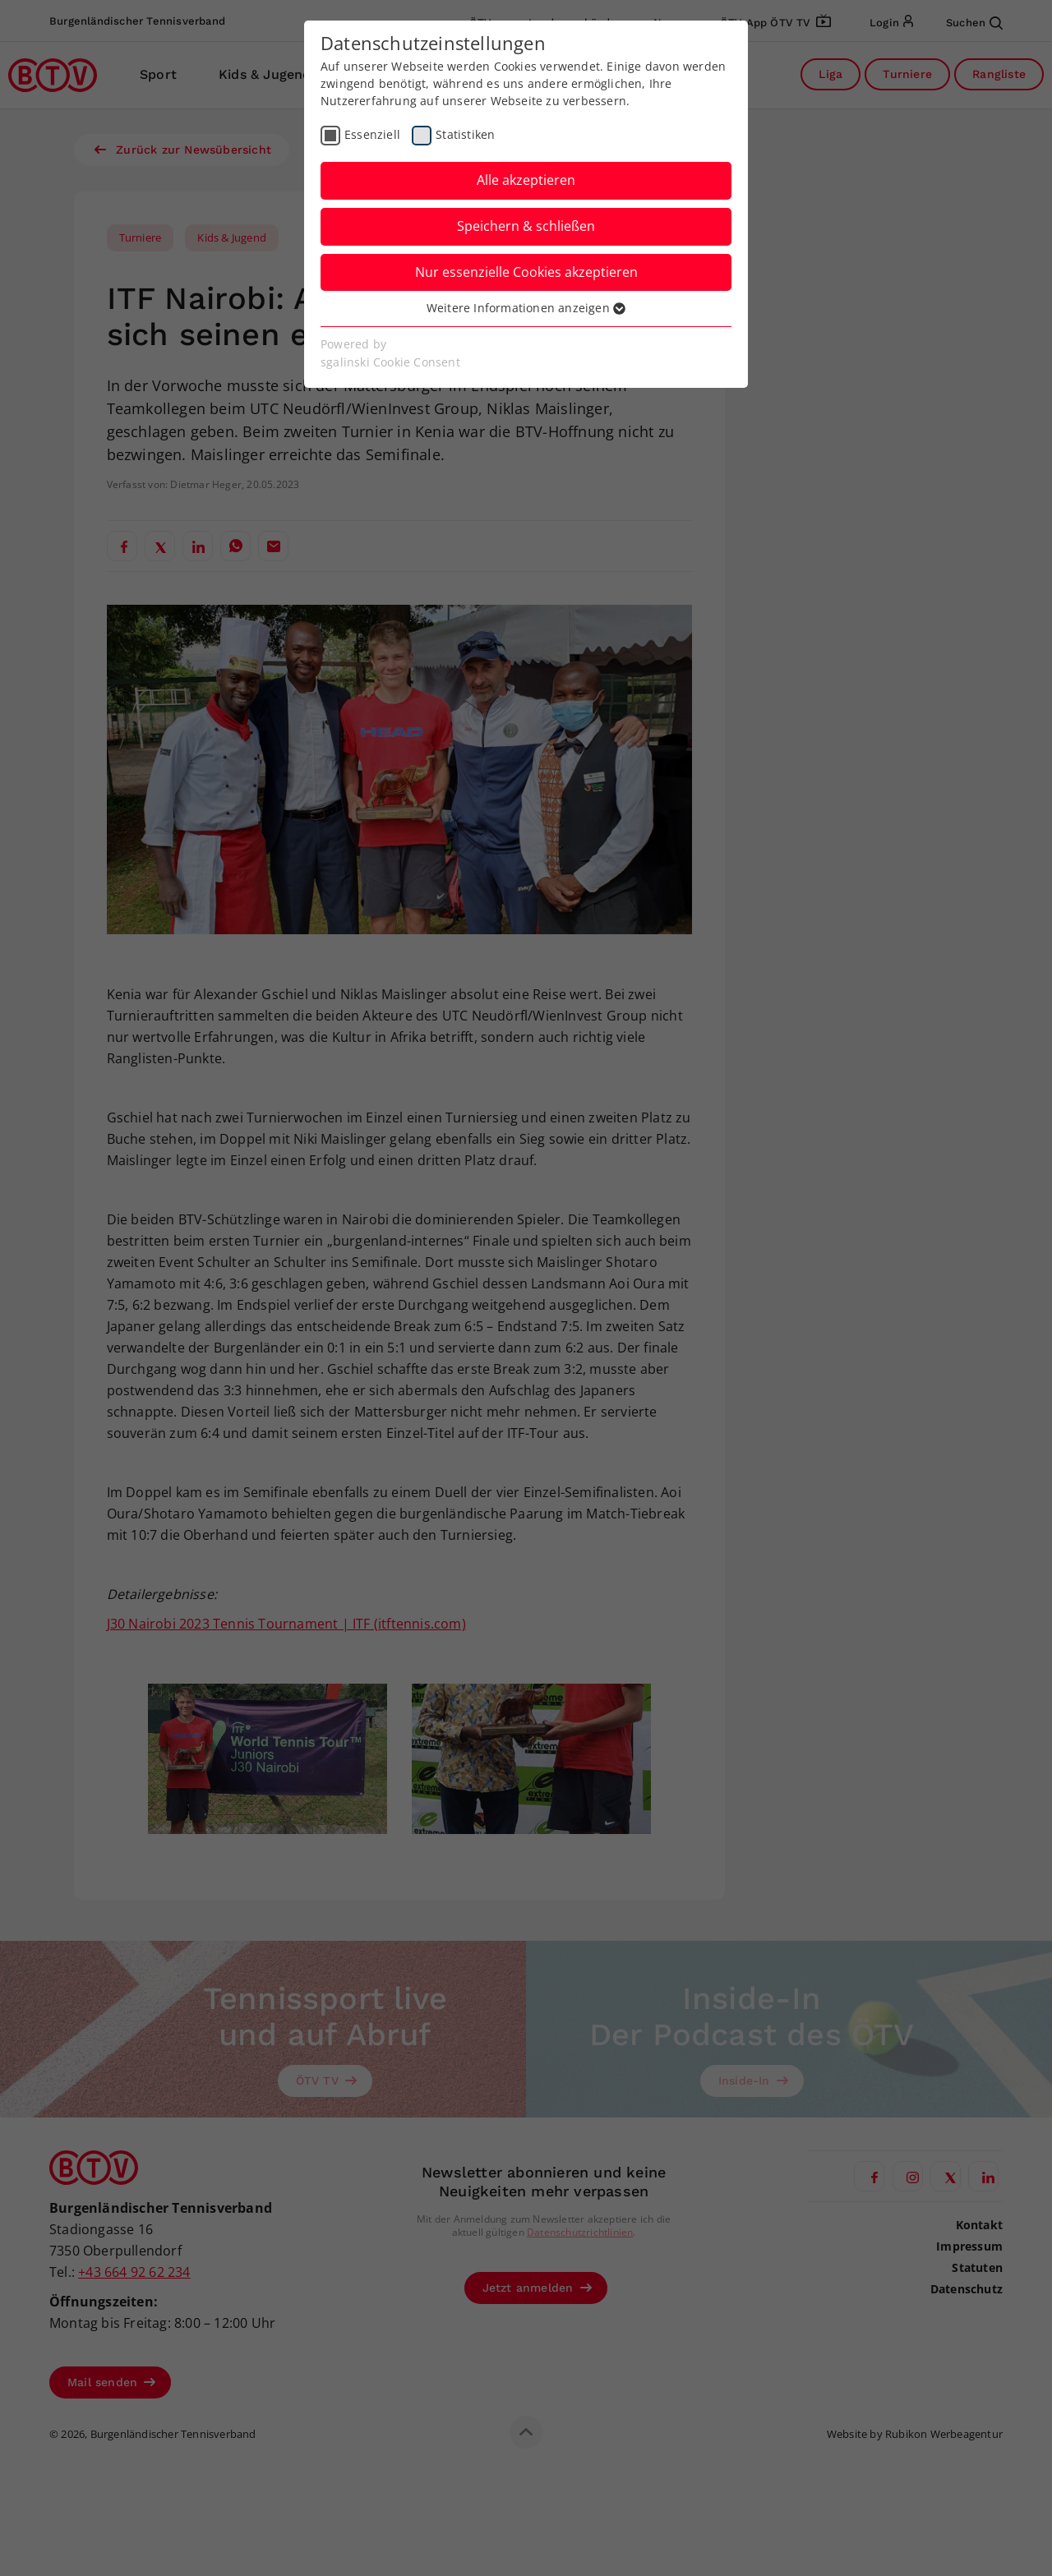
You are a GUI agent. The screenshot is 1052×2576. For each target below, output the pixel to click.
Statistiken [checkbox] (465, 134)
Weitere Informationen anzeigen (526, 308)
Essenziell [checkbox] (372, 134)
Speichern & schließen (526, 226)
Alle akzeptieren (526, 180)
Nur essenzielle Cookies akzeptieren (526, 272)
